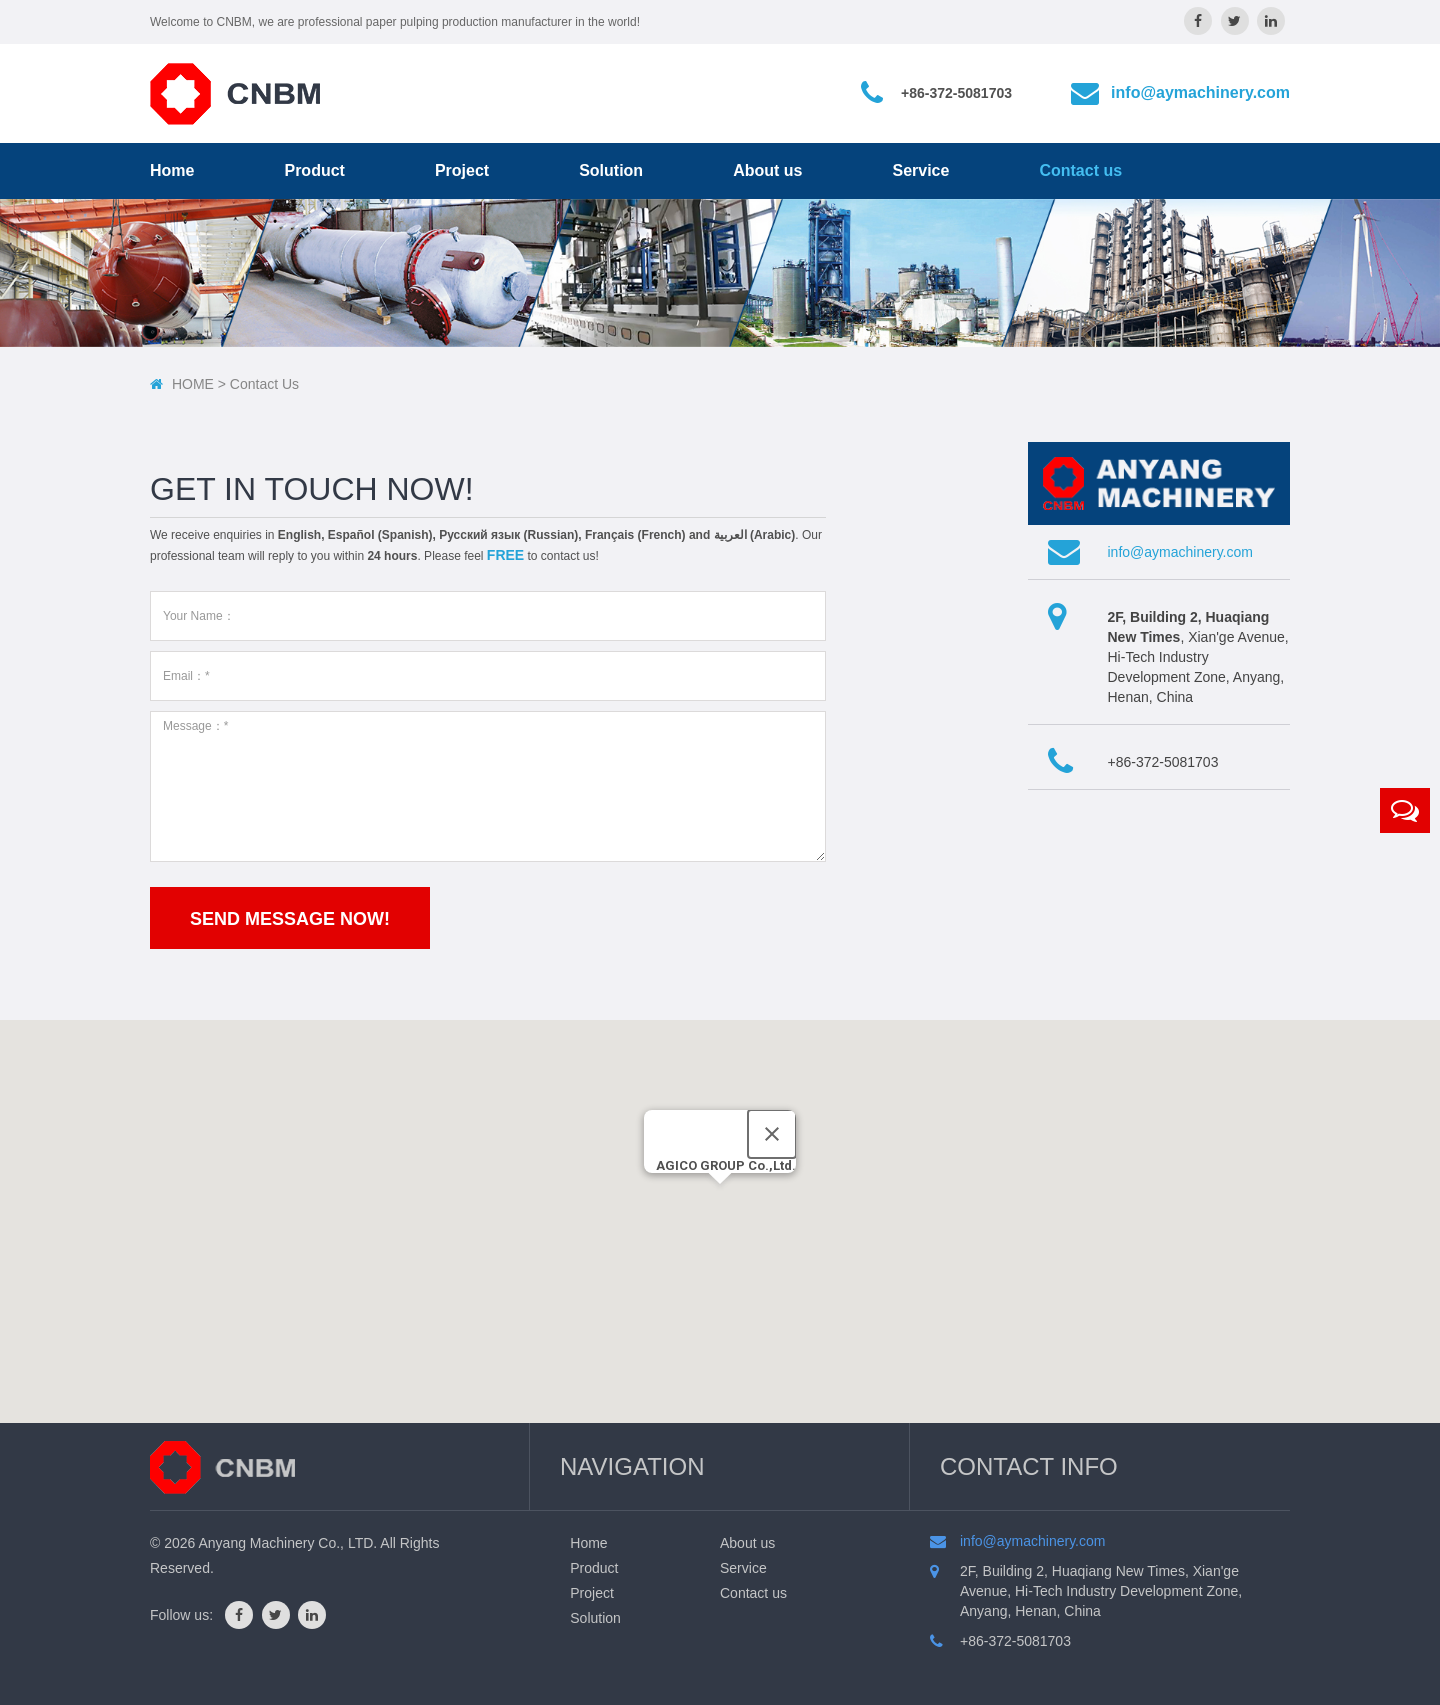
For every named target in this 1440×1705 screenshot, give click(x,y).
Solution (611, 170)
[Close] (772, 1134)
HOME (193, 384)
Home (172, 170)
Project (462, 170)
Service (920, 170)
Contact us (1080, 170)
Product (314, 170)
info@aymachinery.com (1200, 92)
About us (767, 170)
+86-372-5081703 (956, 93)
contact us (264, 384)
